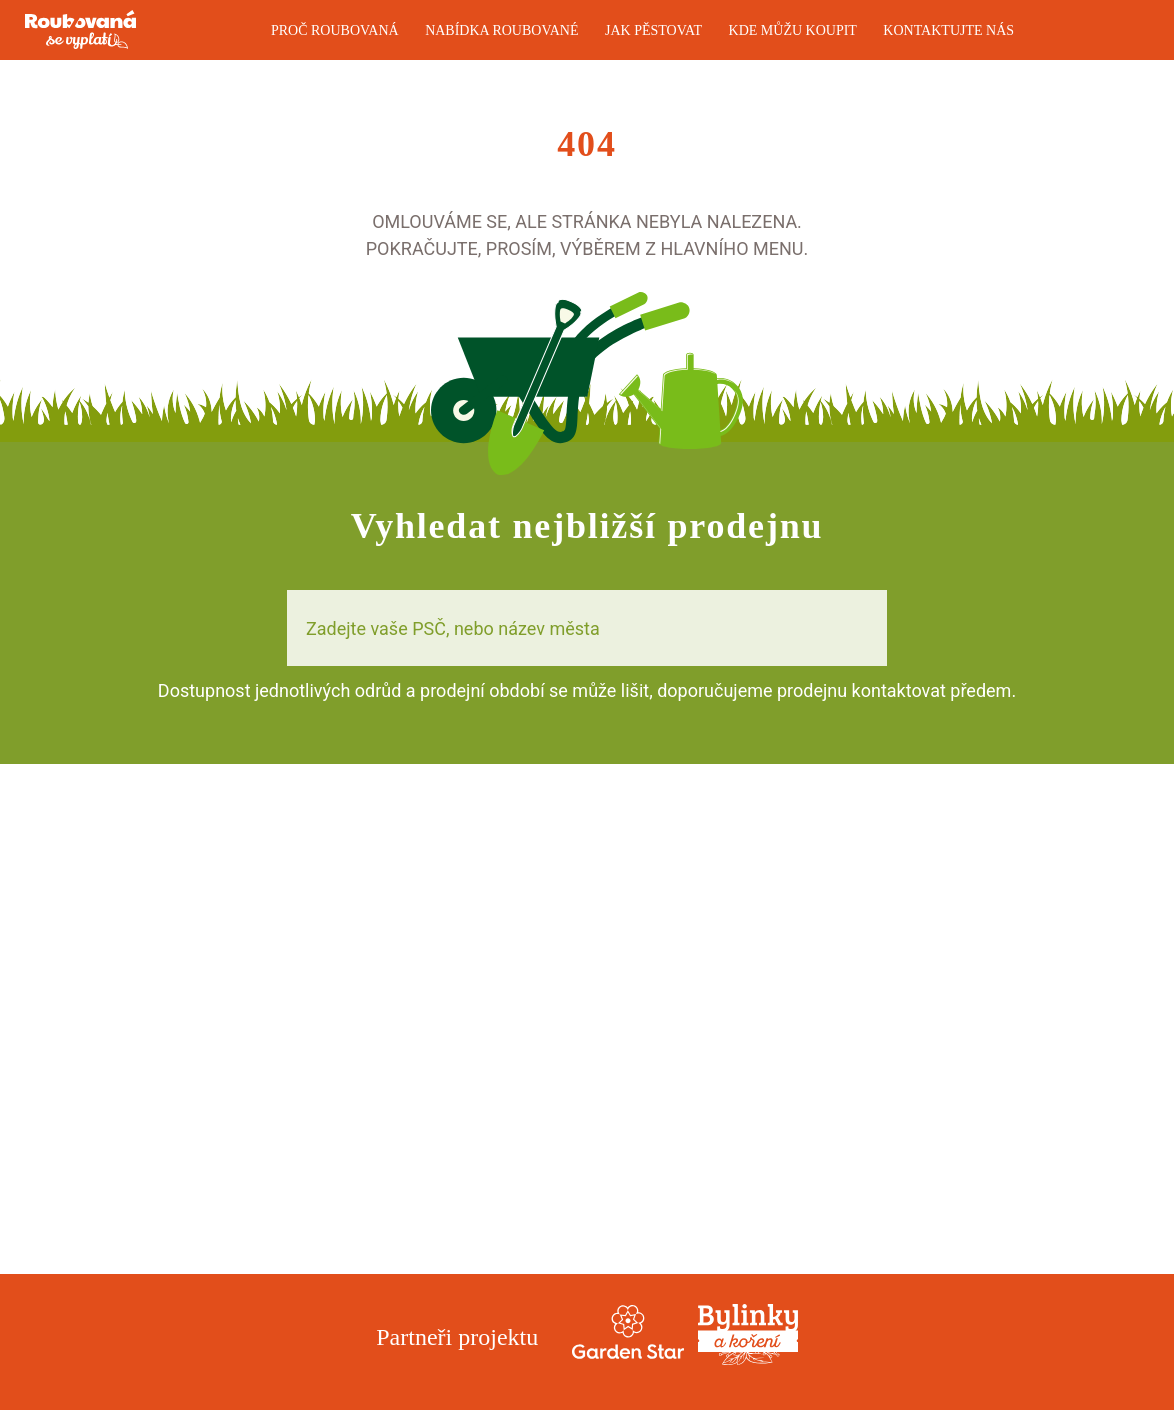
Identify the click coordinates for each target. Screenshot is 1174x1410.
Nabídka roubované (501, 30)
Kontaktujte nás (948, 30)
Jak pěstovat (653, 30)
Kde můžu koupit (793, 30)
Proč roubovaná (335, 30)
